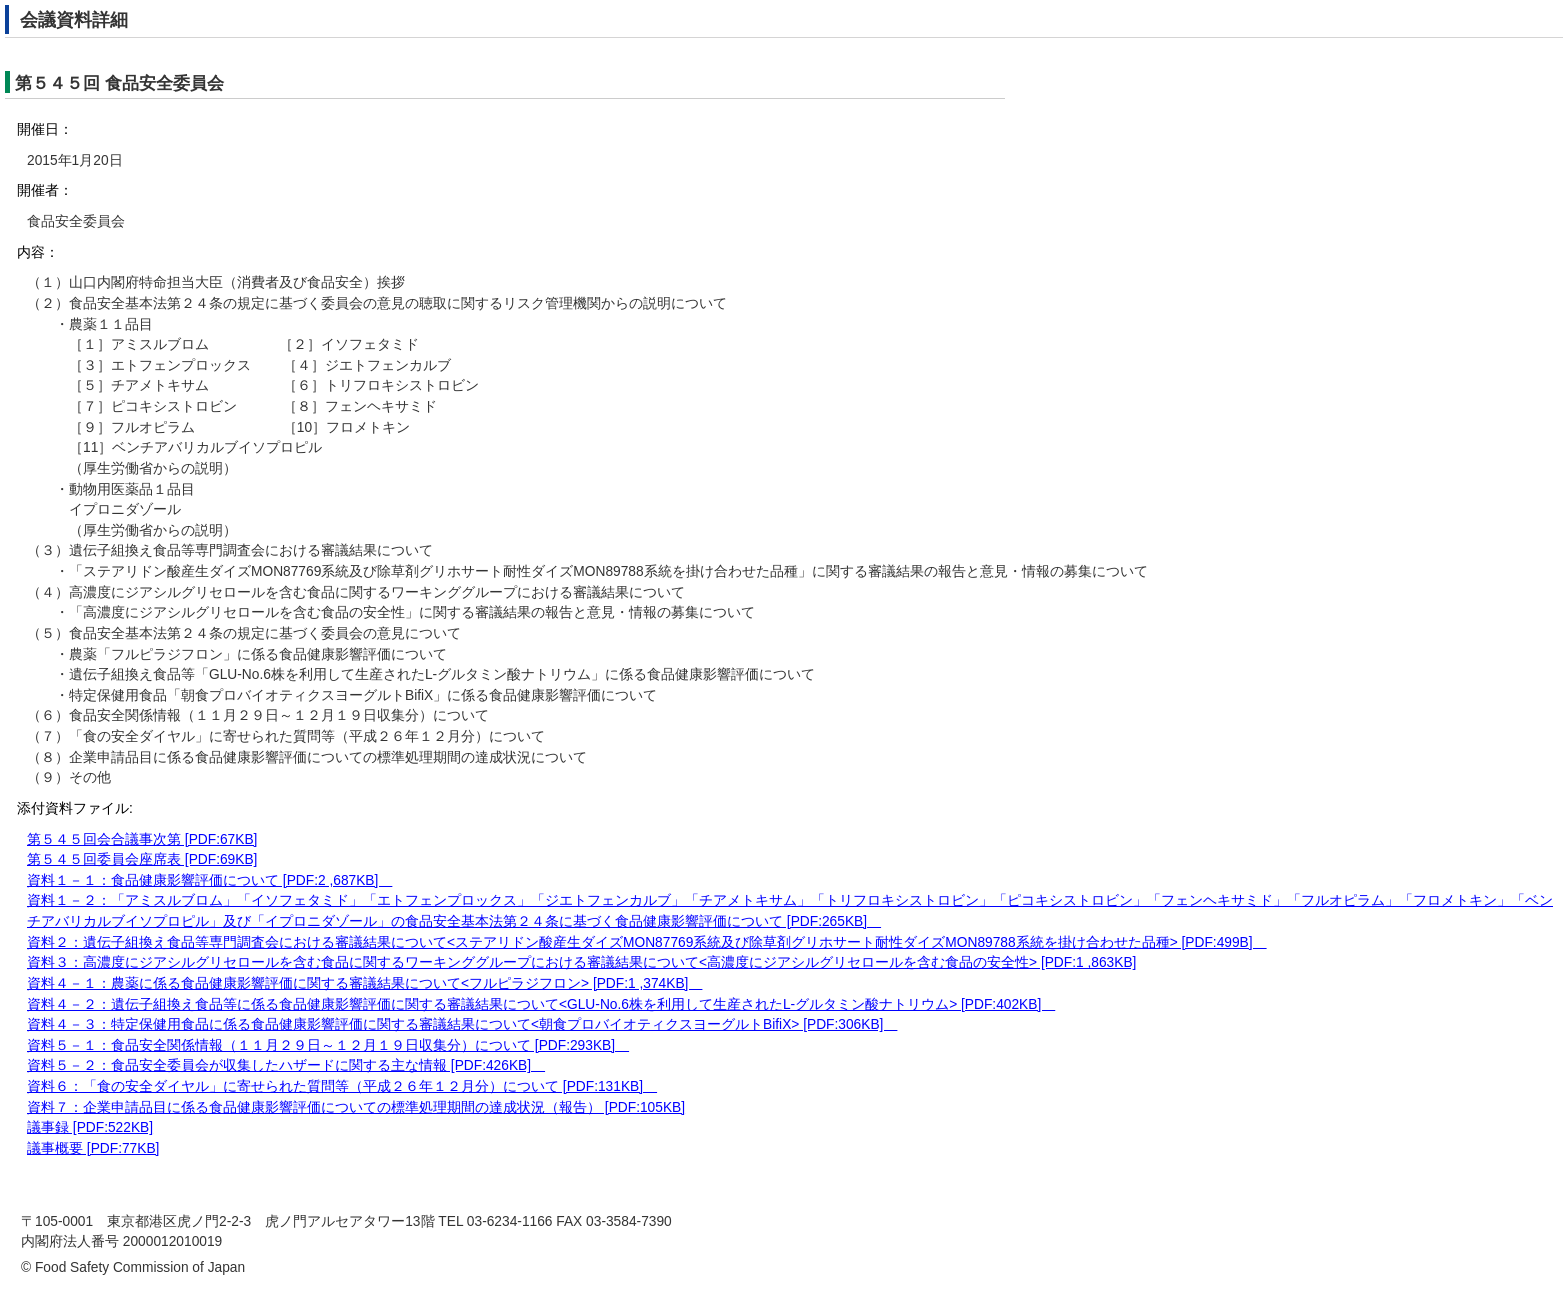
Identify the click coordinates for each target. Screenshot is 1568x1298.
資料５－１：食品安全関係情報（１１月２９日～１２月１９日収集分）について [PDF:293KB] (328, 1045)
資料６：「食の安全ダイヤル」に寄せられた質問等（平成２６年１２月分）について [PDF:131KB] (342, 1086)
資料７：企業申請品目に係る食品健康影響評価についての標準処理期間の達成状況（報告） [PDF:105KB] (356, 1107)
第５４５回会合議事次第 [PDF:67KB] (142, 839)
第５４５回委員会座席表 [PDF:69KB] (142, 859)
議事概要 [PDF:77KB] (93, 1148)
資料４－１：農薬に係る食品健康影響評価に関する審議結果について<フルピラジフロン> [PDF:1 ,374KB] (364, 983)
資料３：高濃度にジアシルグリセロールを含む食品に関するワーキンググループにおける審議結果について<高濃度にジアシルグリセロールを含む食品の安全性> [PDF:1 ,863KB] (581, 962)
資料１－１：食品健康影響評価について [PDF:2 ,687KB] (209, 880)
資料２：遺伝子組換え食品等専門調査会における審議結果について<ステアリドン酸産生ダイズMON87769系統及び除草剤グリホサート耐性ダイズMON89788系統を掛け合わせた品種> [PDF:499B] (647, 942)
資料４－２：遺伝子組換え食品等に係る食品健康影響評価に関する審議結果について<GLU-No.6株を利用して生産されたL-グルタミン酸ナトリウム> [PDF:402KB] (541, 1004)
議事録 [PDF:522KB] (90, 1127)
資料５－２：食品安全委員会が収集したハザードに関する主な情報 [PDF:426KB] (286, 1065)
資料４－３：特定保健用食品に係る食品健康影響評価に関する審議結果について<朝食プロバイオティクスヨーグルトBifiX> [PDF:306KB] (462, 1024)
